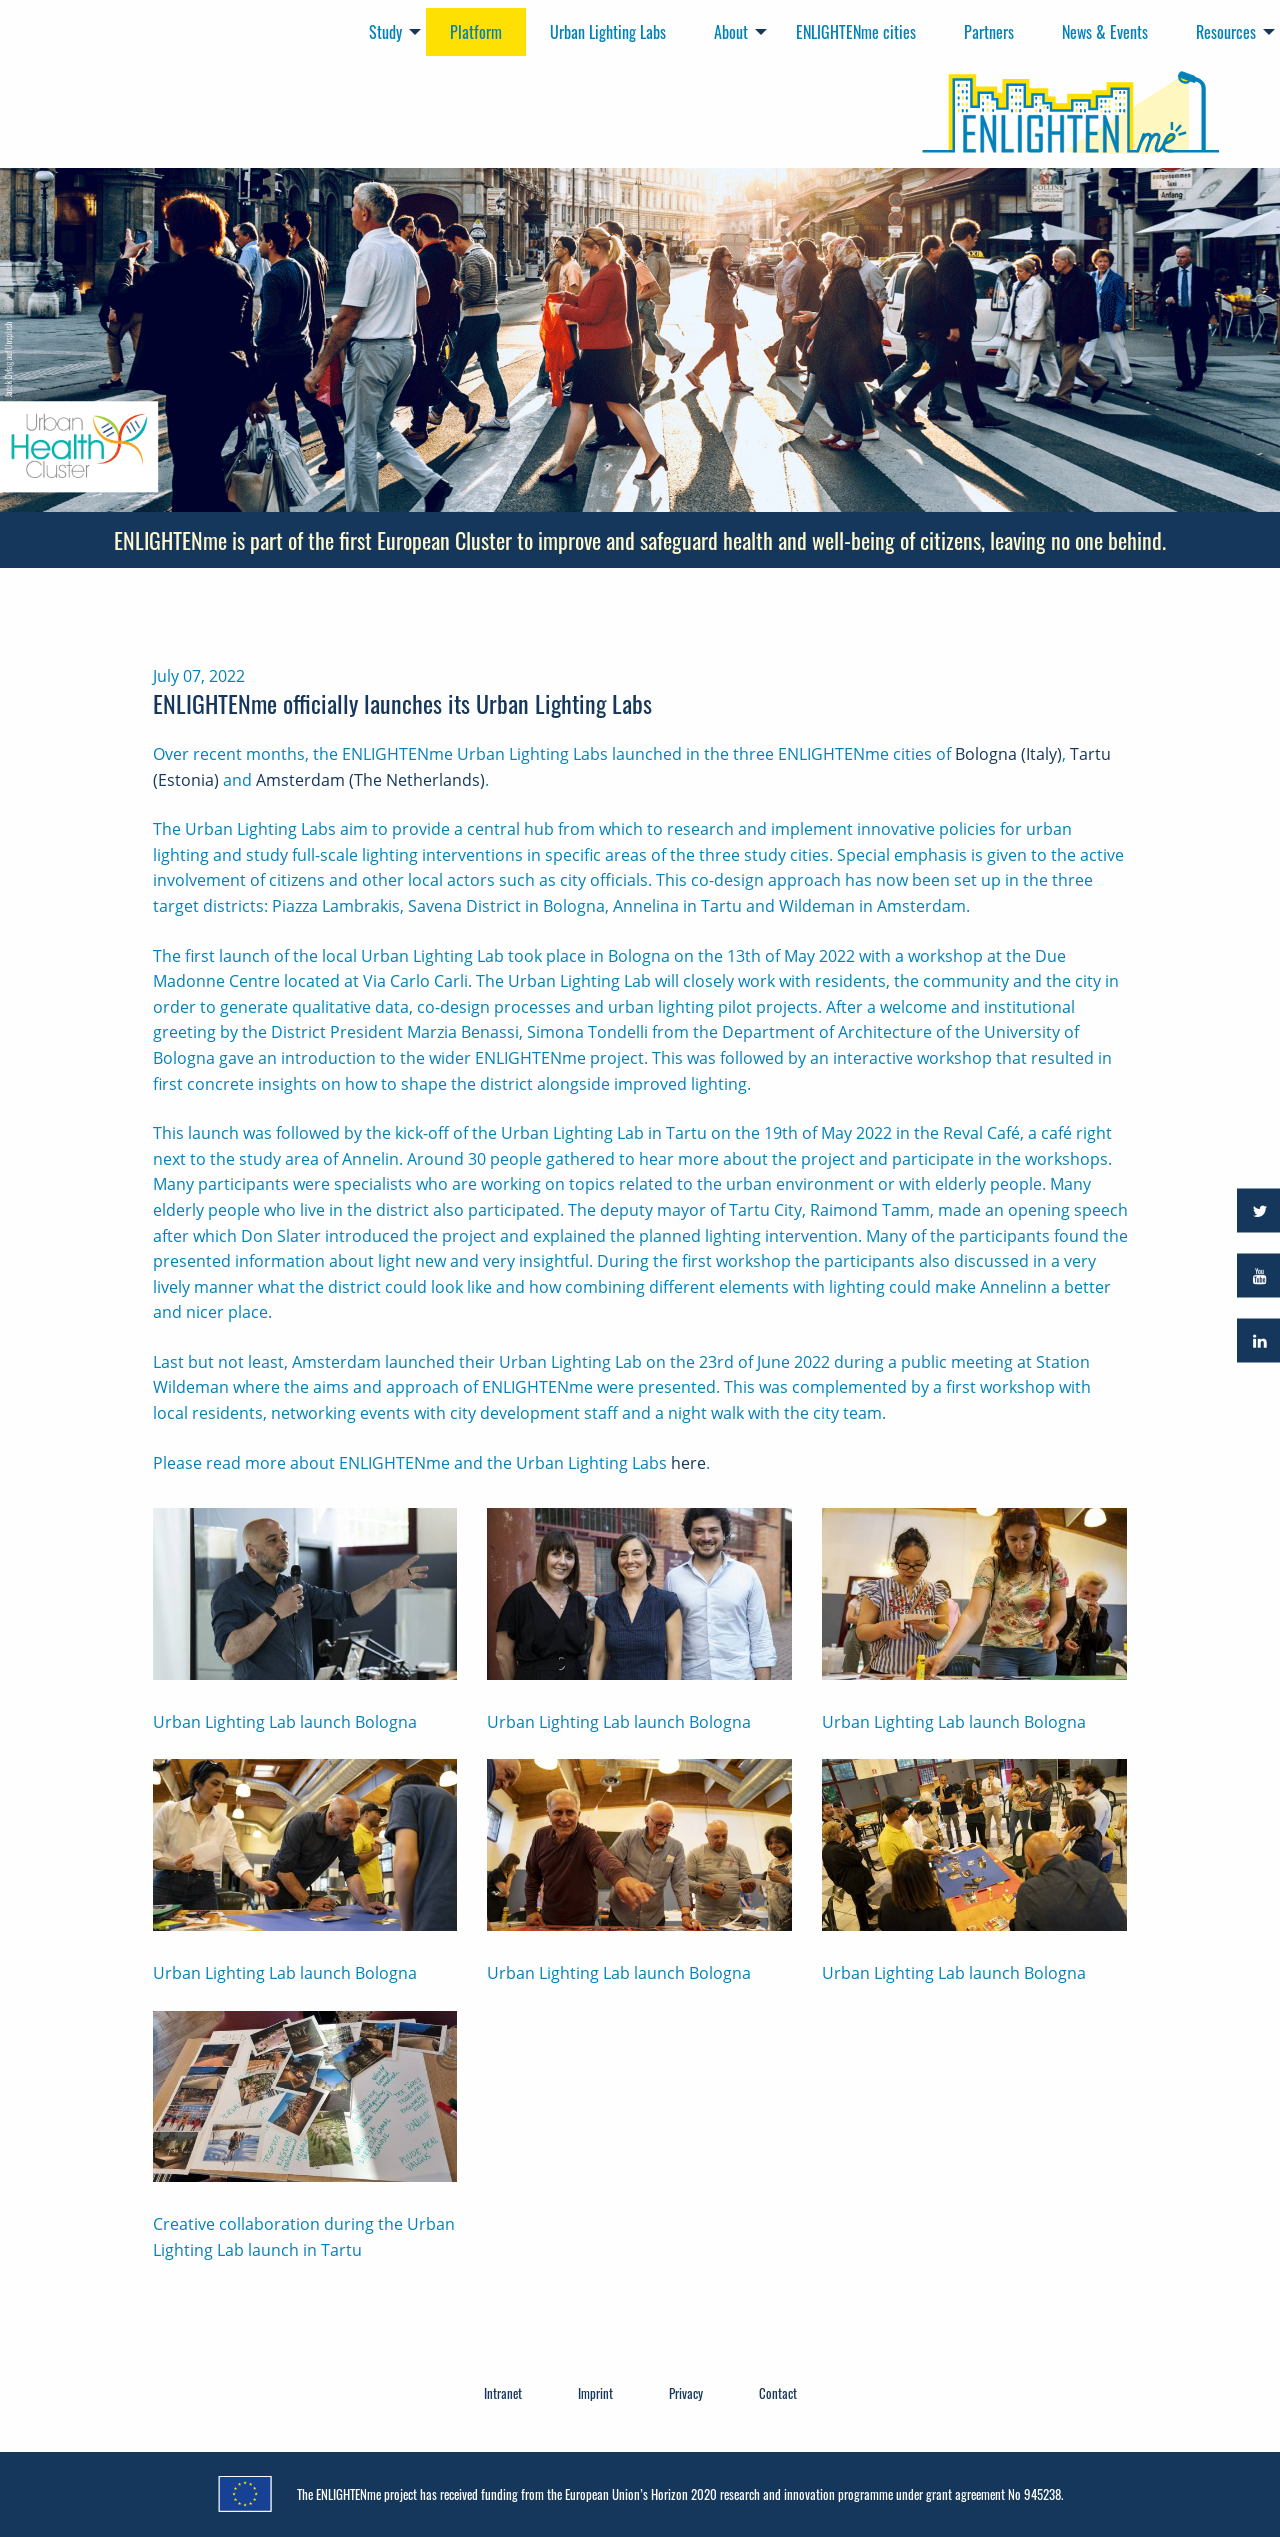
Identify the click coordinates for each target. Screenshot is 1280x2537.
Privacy (686, 2393)
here (688, 1463)
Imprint (595, 2393)
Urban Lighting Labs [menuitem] (608, 32)
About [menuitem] (731, 32)
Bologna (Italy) (1008, 754)
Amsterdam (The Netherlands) (370, 780)
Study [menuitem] (385, 32)
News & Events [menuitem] (1105, 32)
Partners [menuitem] (989, 32)
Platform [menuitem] (476, 32)
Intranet (503, 2393)
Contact (778, 2393)
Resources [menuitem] (1226, 32)
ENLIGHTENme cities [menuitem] (856, 32)
